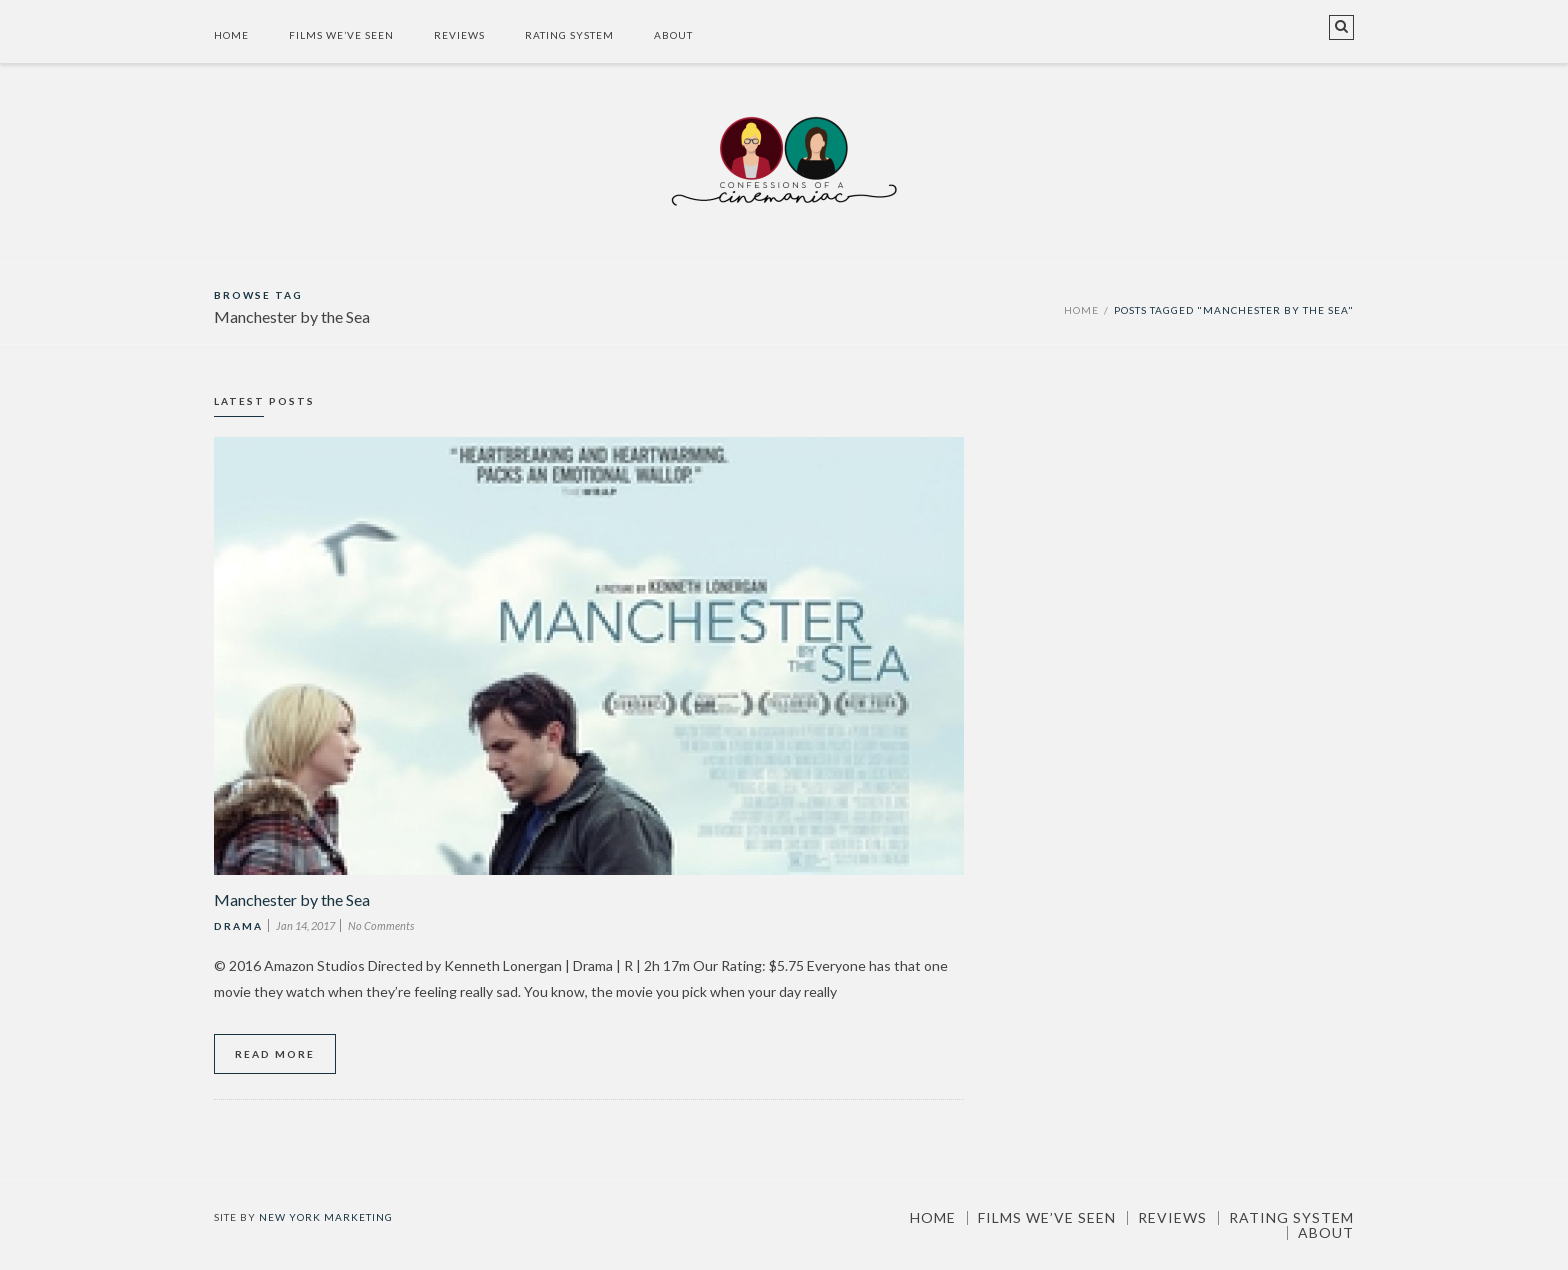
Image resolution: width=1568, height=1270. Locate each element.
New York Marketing (326, 1217)
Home (231, 35)
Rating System (569, 35)
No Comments (381, 925)
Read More (275, 1054)
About (673, 35)
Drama (238, 926)
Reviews (459, 35)
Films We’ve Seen (341, 35)
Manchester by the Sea (292, 899)
